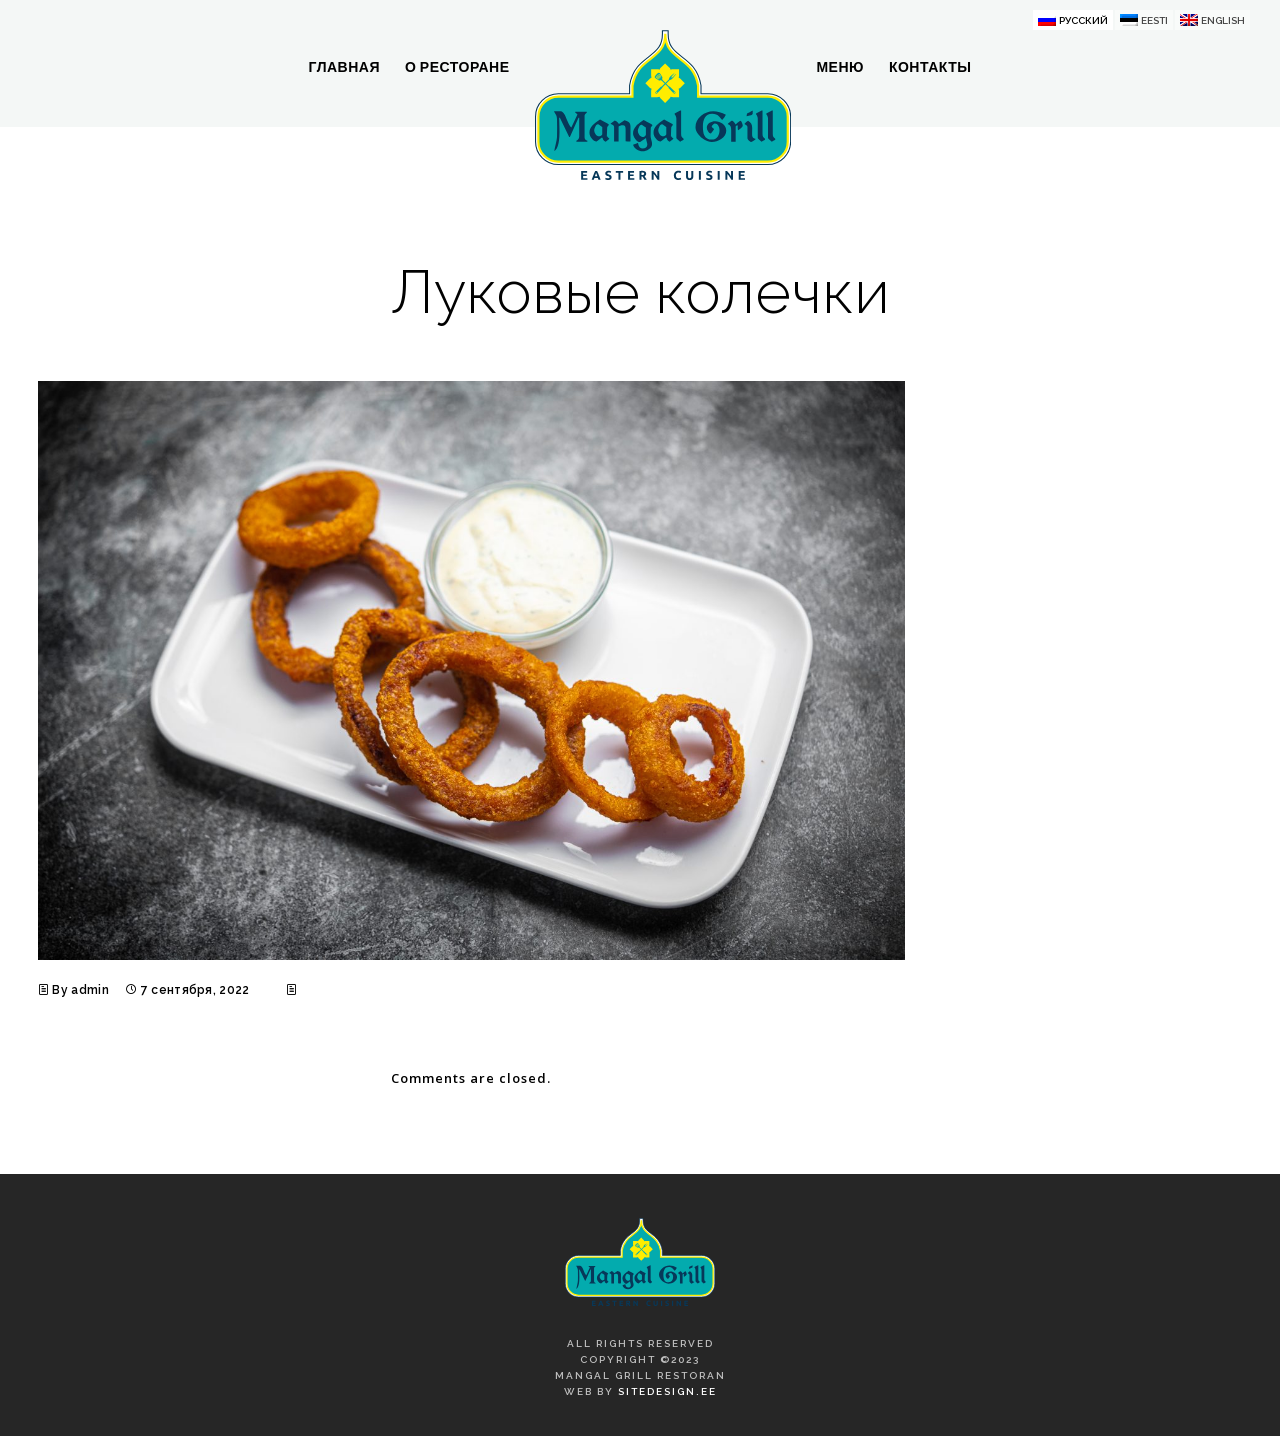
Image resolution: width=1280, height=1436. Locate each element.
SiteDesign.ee (667, 1391)
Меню (840, 67)
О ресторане (457, 67)
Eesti (1154, 20)
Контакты (930, 67)
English (1223, 20)
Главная (344, 67)
